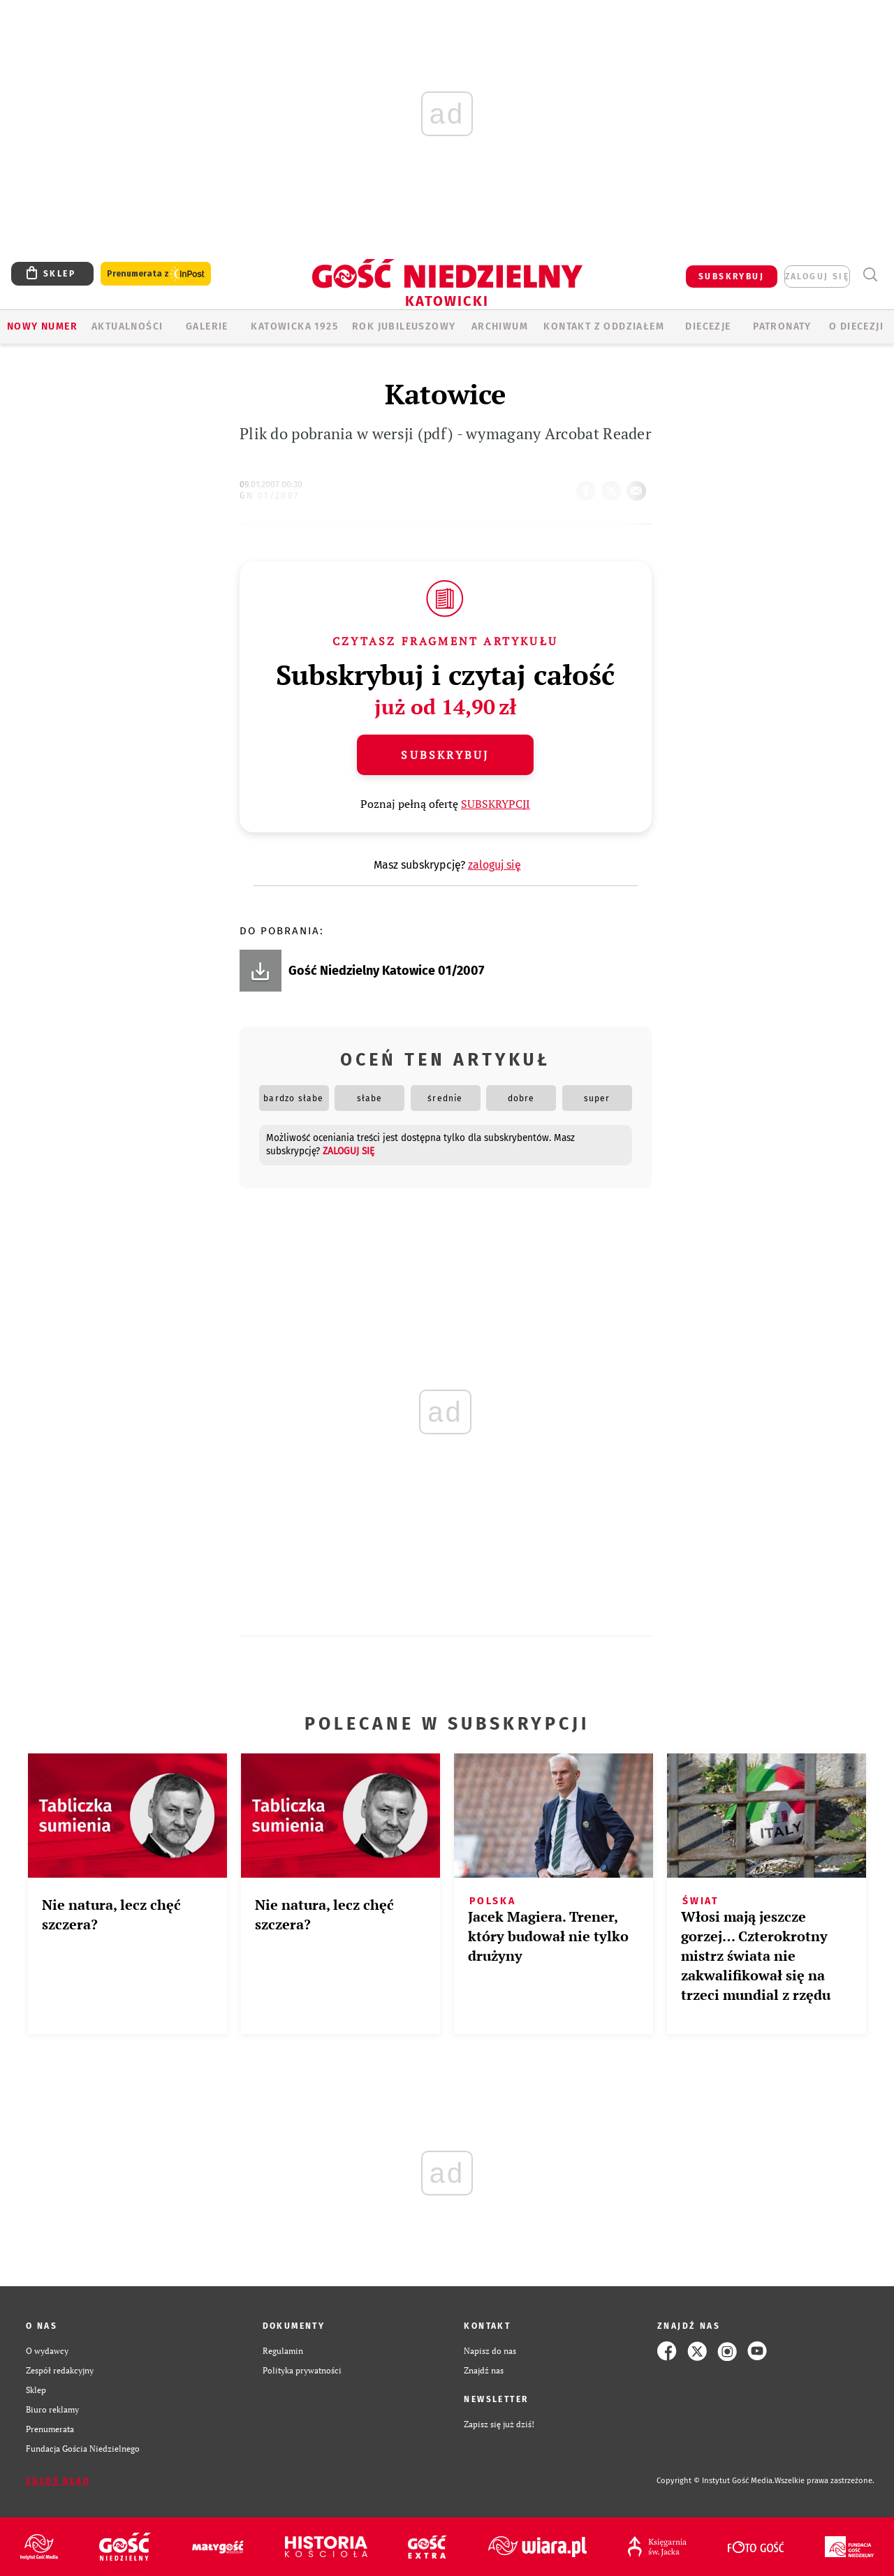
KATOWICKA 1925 (294, 326)
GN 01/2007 (270, 496)
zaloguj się (817, 276)
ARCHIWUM (499, 326)
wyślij (639, 487)
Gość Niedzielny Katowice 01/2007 (386, 970)
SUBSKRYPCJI (495, 803)
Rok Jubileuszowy (403, 326)
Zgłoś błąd (58, 2481)
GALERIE (207, 326)
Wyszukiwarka (870, 275)
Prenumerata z (156, 274)
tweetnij (613, 487)
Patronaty (782, 326)
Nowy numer (42, 326)
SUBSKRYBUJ (731, 276)
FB (588, 487)
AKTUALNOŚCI (127, 326)
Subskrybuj (445, 755)
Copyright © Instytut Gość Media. (716, 2480)
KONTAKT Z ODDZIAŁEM (603, 326)
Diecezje (708, 326)
